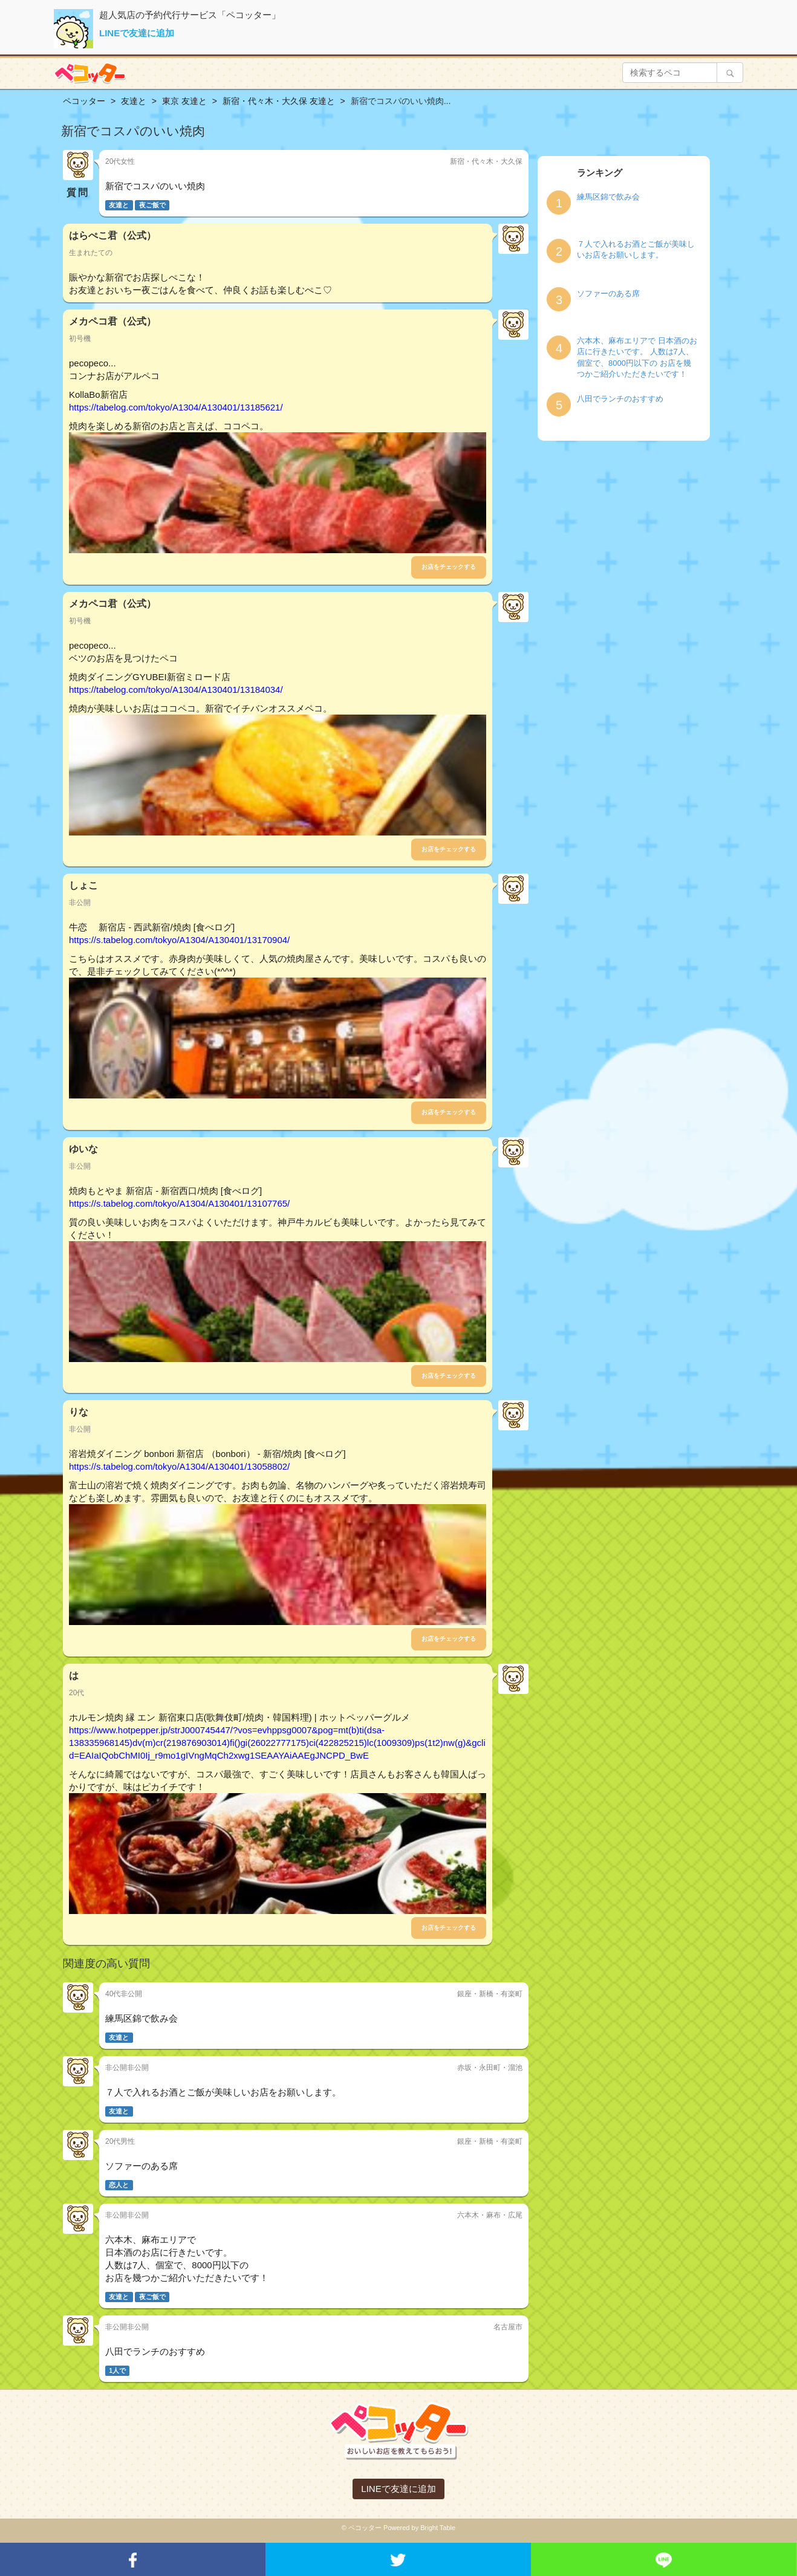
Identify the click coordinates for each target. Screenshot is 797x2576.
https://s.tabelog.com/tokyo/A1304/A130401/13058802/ (179, 1466)
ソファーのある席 (608, 293)
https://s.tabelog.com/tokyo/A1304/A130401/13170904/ (179, 940)
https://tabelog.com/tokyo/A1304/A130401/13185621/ (176, 407)
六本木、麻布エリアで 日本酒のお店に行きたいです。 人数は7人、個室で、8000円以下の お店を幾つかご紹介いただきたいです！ (637, 357)
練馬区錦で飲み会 (608, 196)
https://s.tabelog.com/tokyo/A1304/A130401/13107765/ (179, 1203)
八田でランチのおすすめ (620, 398)
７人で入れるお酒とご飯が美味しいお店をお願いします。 (636, 249)
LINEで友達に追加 (136, 33)
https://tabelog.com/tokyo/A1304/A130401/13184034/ (176, 689)
